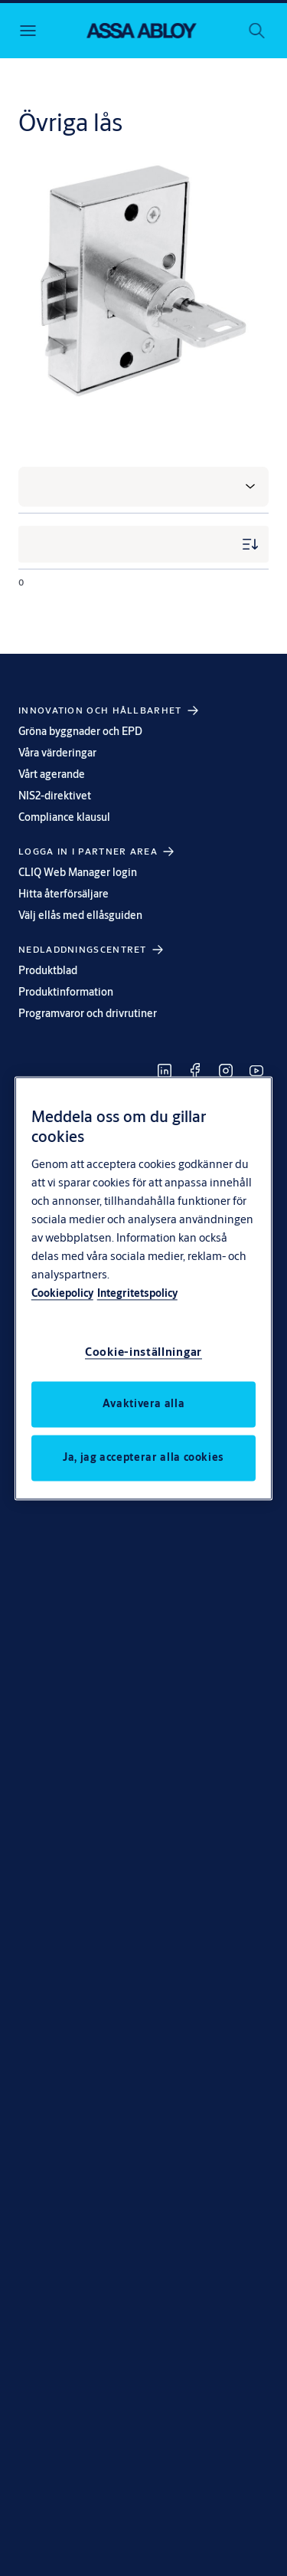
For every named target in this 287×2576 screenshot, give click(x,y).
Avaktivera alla (144, 1403)
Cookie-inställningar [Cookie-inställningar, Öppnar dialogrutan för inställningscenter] (143, 1351)
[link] (164, 1071)
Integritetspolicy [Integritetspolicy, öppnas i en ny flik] (137, 1293)
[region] (144, 1288)
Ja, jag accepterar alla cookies (143, 1457)
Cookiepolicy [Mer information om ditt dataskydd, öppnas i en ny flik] (62, 1293)
